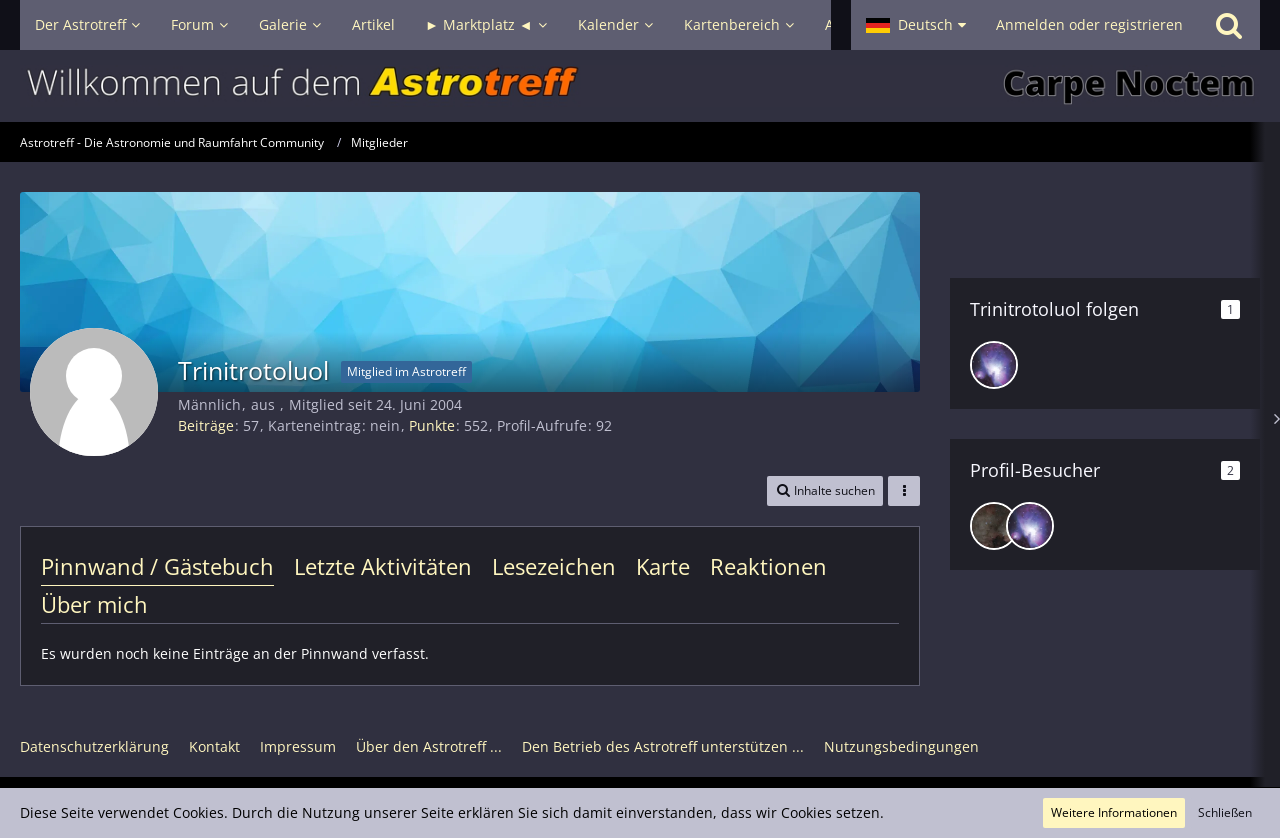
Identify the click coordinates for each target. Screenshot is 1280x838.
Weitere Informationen (1114, 812)
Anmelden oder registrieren (1089, 24)
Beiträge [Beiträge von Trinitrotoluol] (206, 425)
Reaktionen (768, 566)
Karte (663, 566)
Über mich (94, 604)
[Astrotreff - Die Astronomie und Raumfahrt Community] (640, 86)
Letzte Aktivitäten (383, 566)
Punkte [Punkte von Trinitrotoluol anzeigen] (432, 425)
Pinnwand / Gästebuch (157, 566)
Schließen (1225, 812)
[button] (916, 25)
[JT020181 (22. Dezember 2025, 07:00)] (1030, 526)
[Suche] (1229, 25)
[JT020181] (994, 365)
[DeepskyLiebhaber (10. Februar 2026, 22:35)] (994, 526)
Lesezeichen (554, 566)
